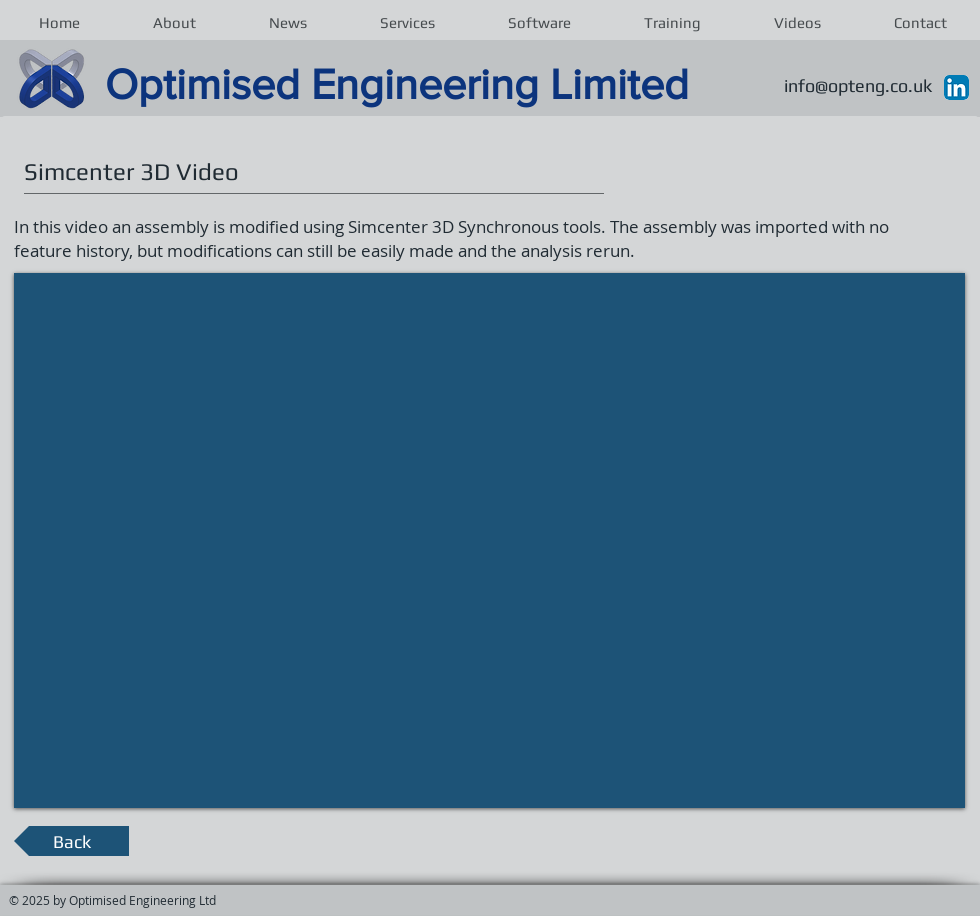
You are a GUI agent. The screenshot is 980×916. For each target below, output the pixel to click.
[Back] (71, 841)
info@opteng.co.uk (858, 85)
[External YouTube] (489, 541)
